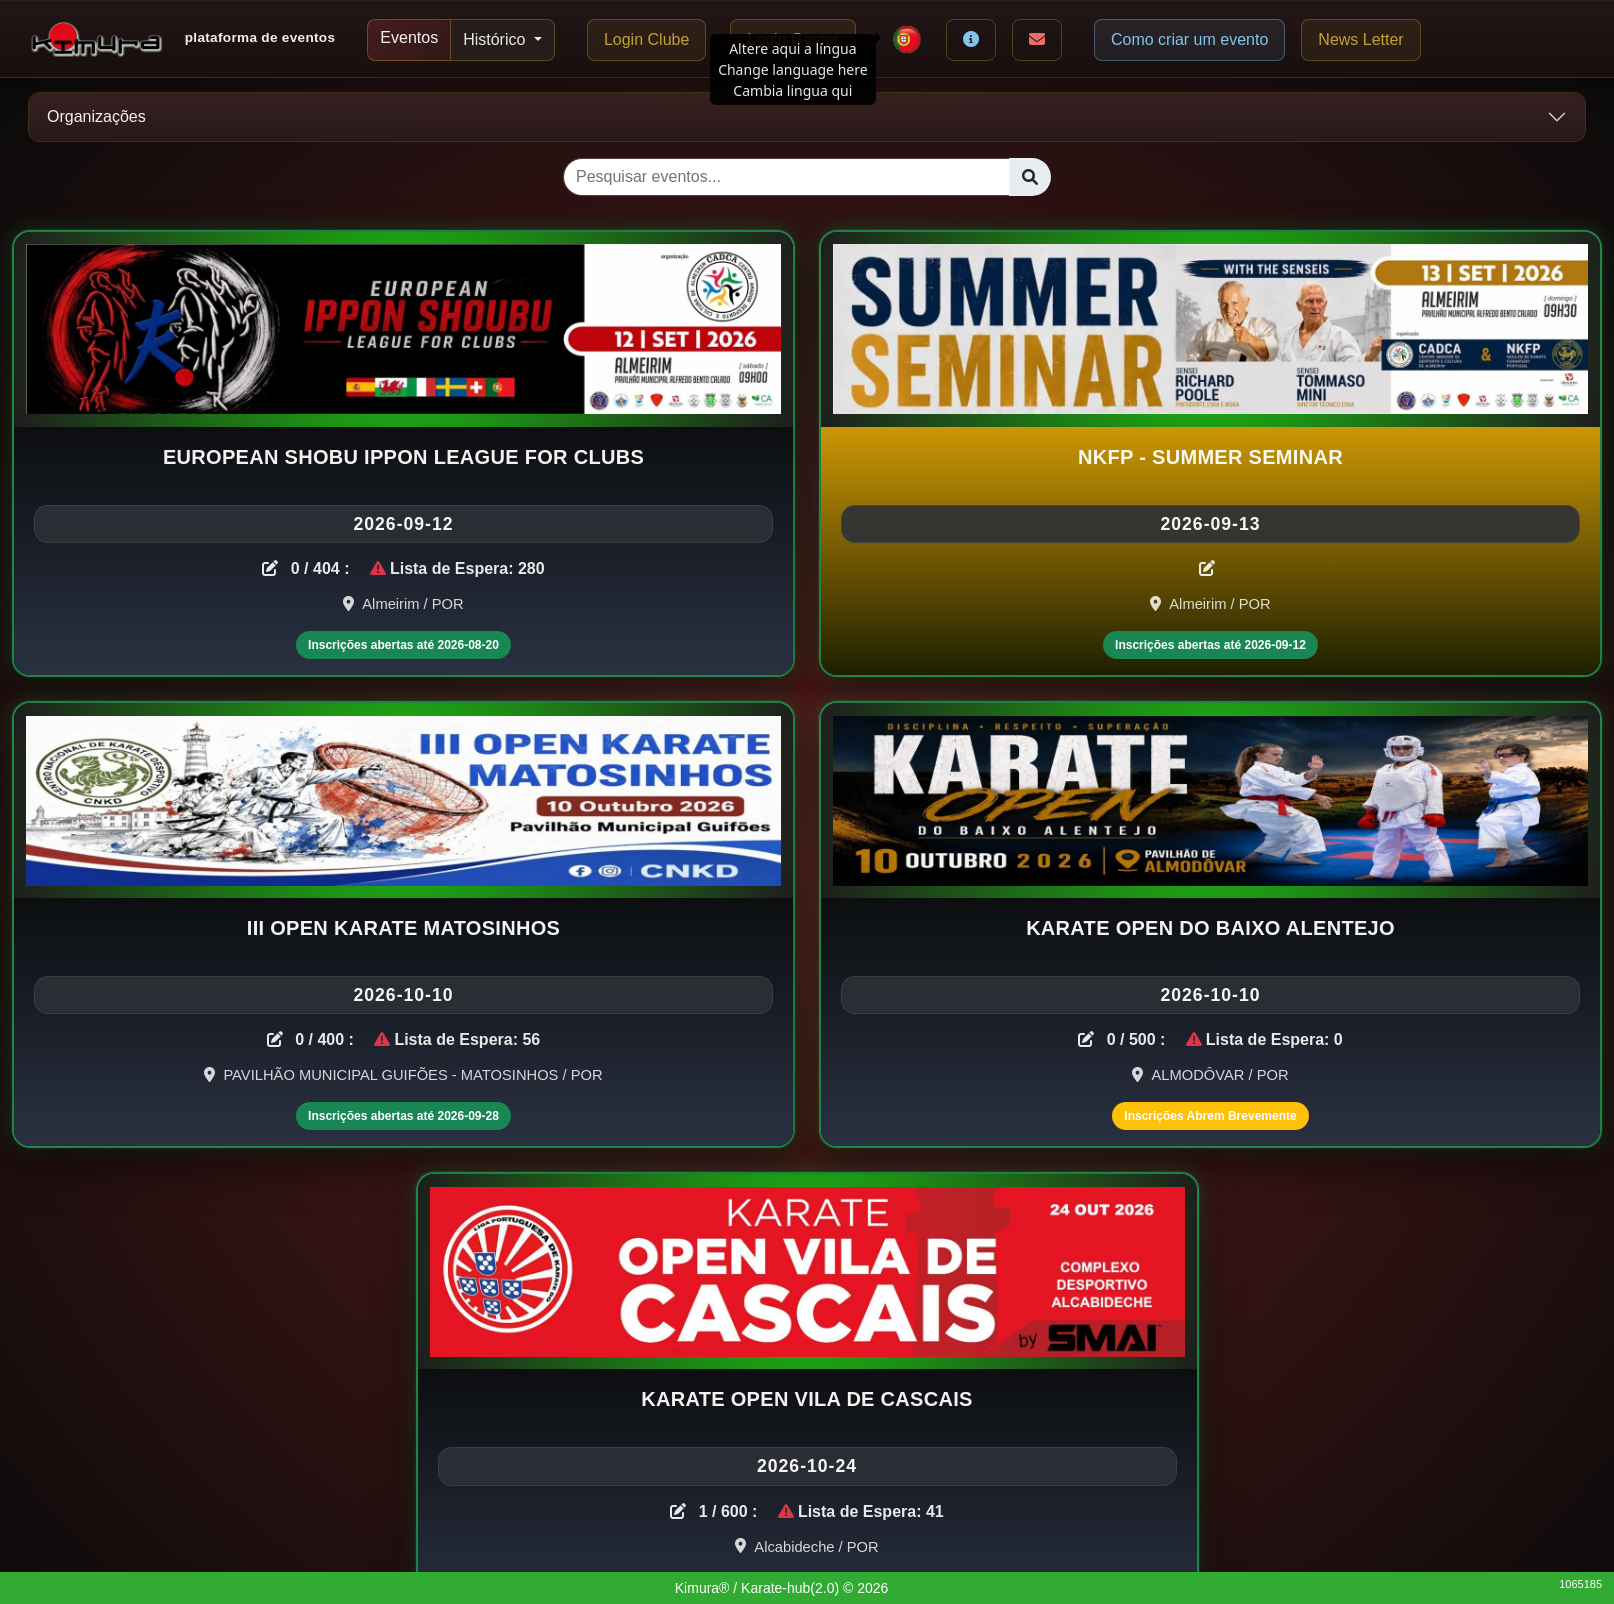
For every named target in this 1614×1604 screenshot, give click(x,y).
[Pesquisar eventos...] (786, 177)
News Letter (1360, 39)
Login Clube (646, 39)
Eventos (409, 37)
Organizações (96, 116)
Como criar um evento (1189, 39)
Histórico (496, 39)
